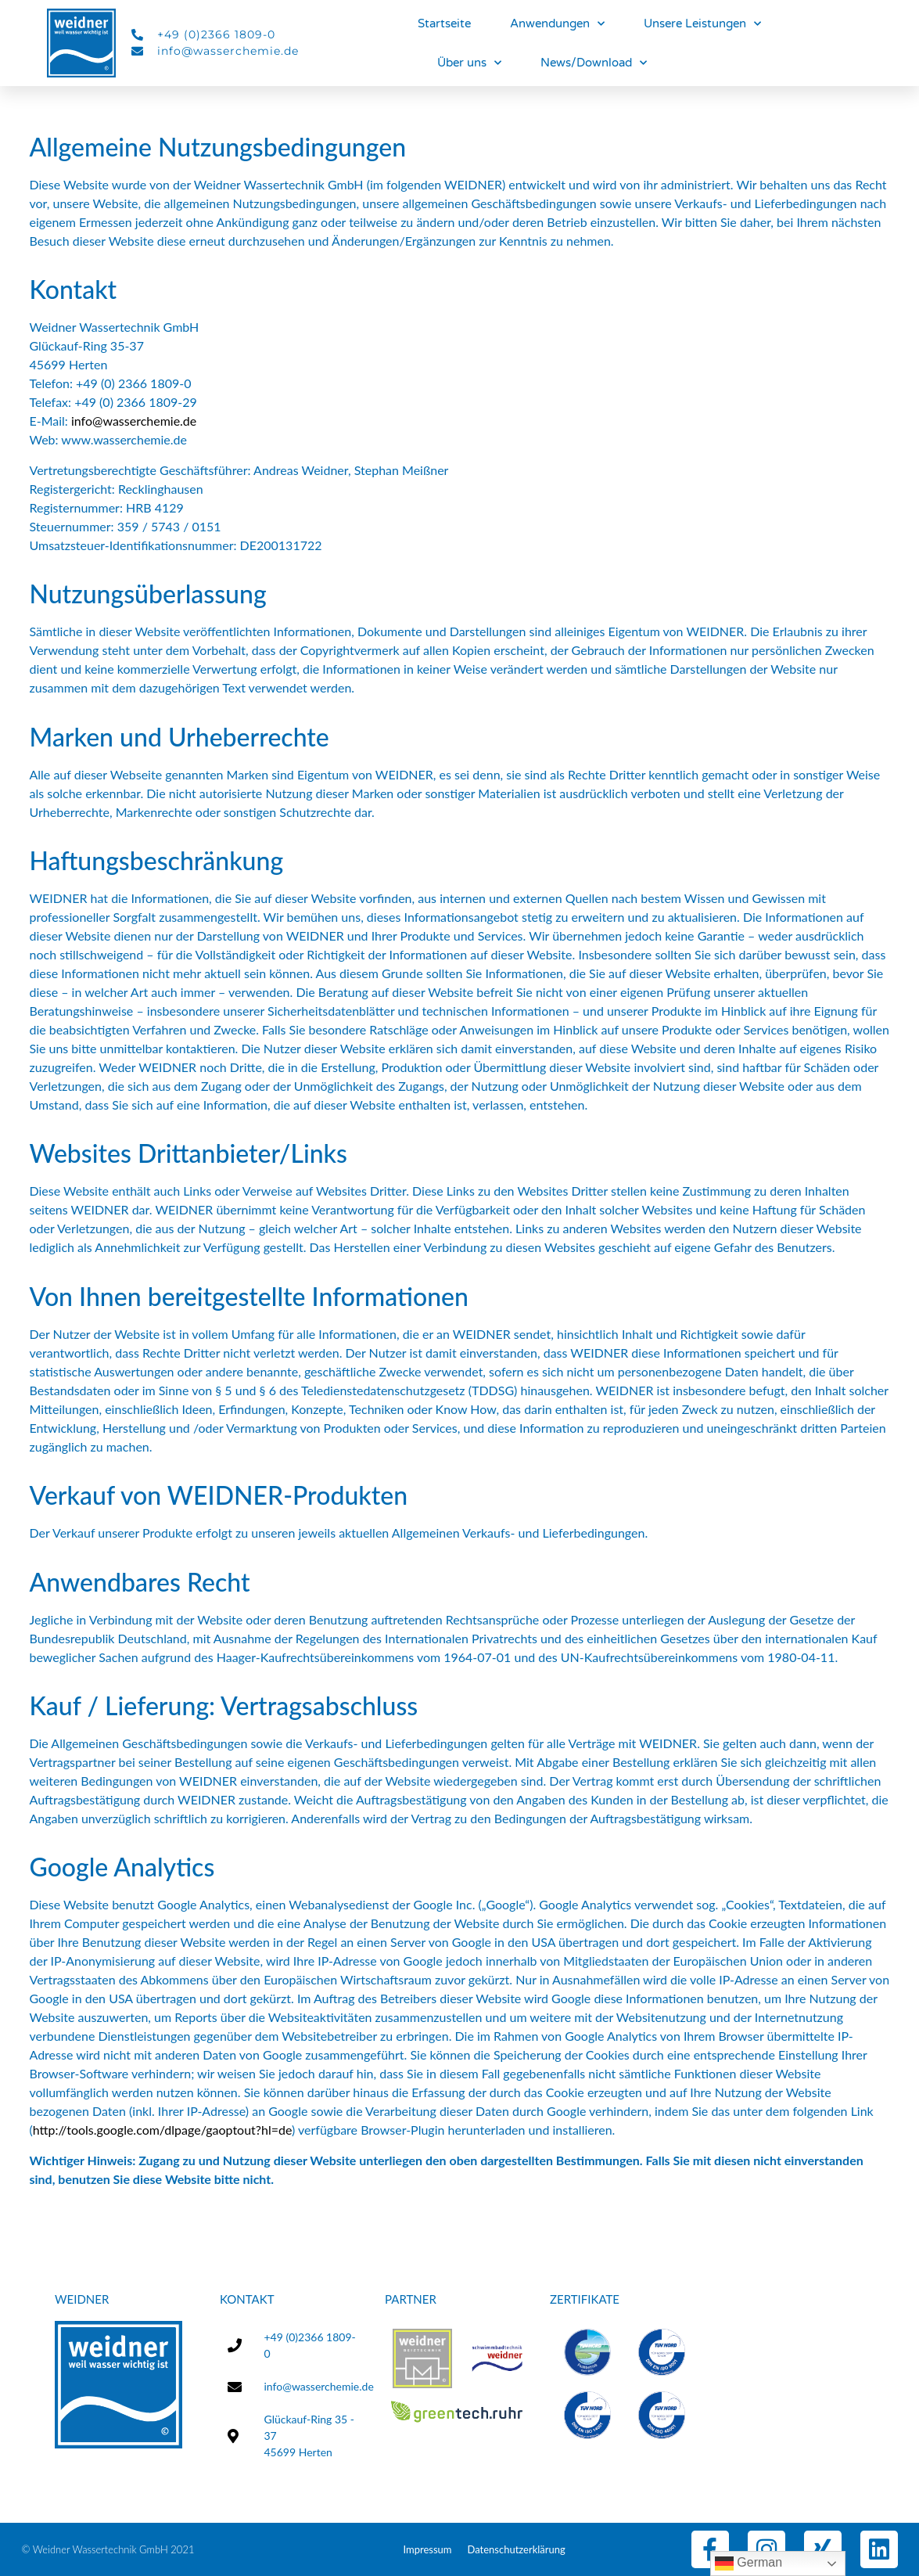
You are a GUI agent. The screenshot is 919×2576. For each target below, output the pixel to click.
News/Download (593, 63)
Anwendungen (557, 24)
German (748, 2563)
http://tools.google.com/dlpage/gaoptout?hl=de (162, 2129)
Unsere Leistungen (702, 24)
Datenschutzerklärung (516, 2549)
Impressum (427, 2549)
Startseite (444, 23)
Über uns (469, 63)
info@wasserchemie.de (133, 420)
